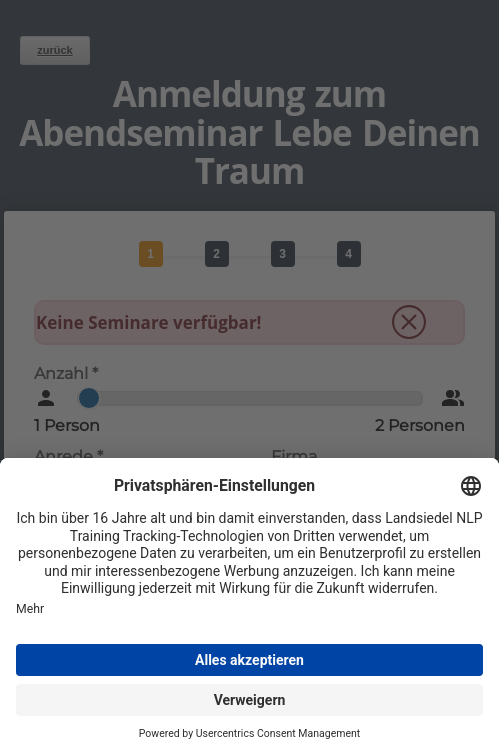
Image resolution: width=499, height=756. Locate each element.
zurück (54, 50)
